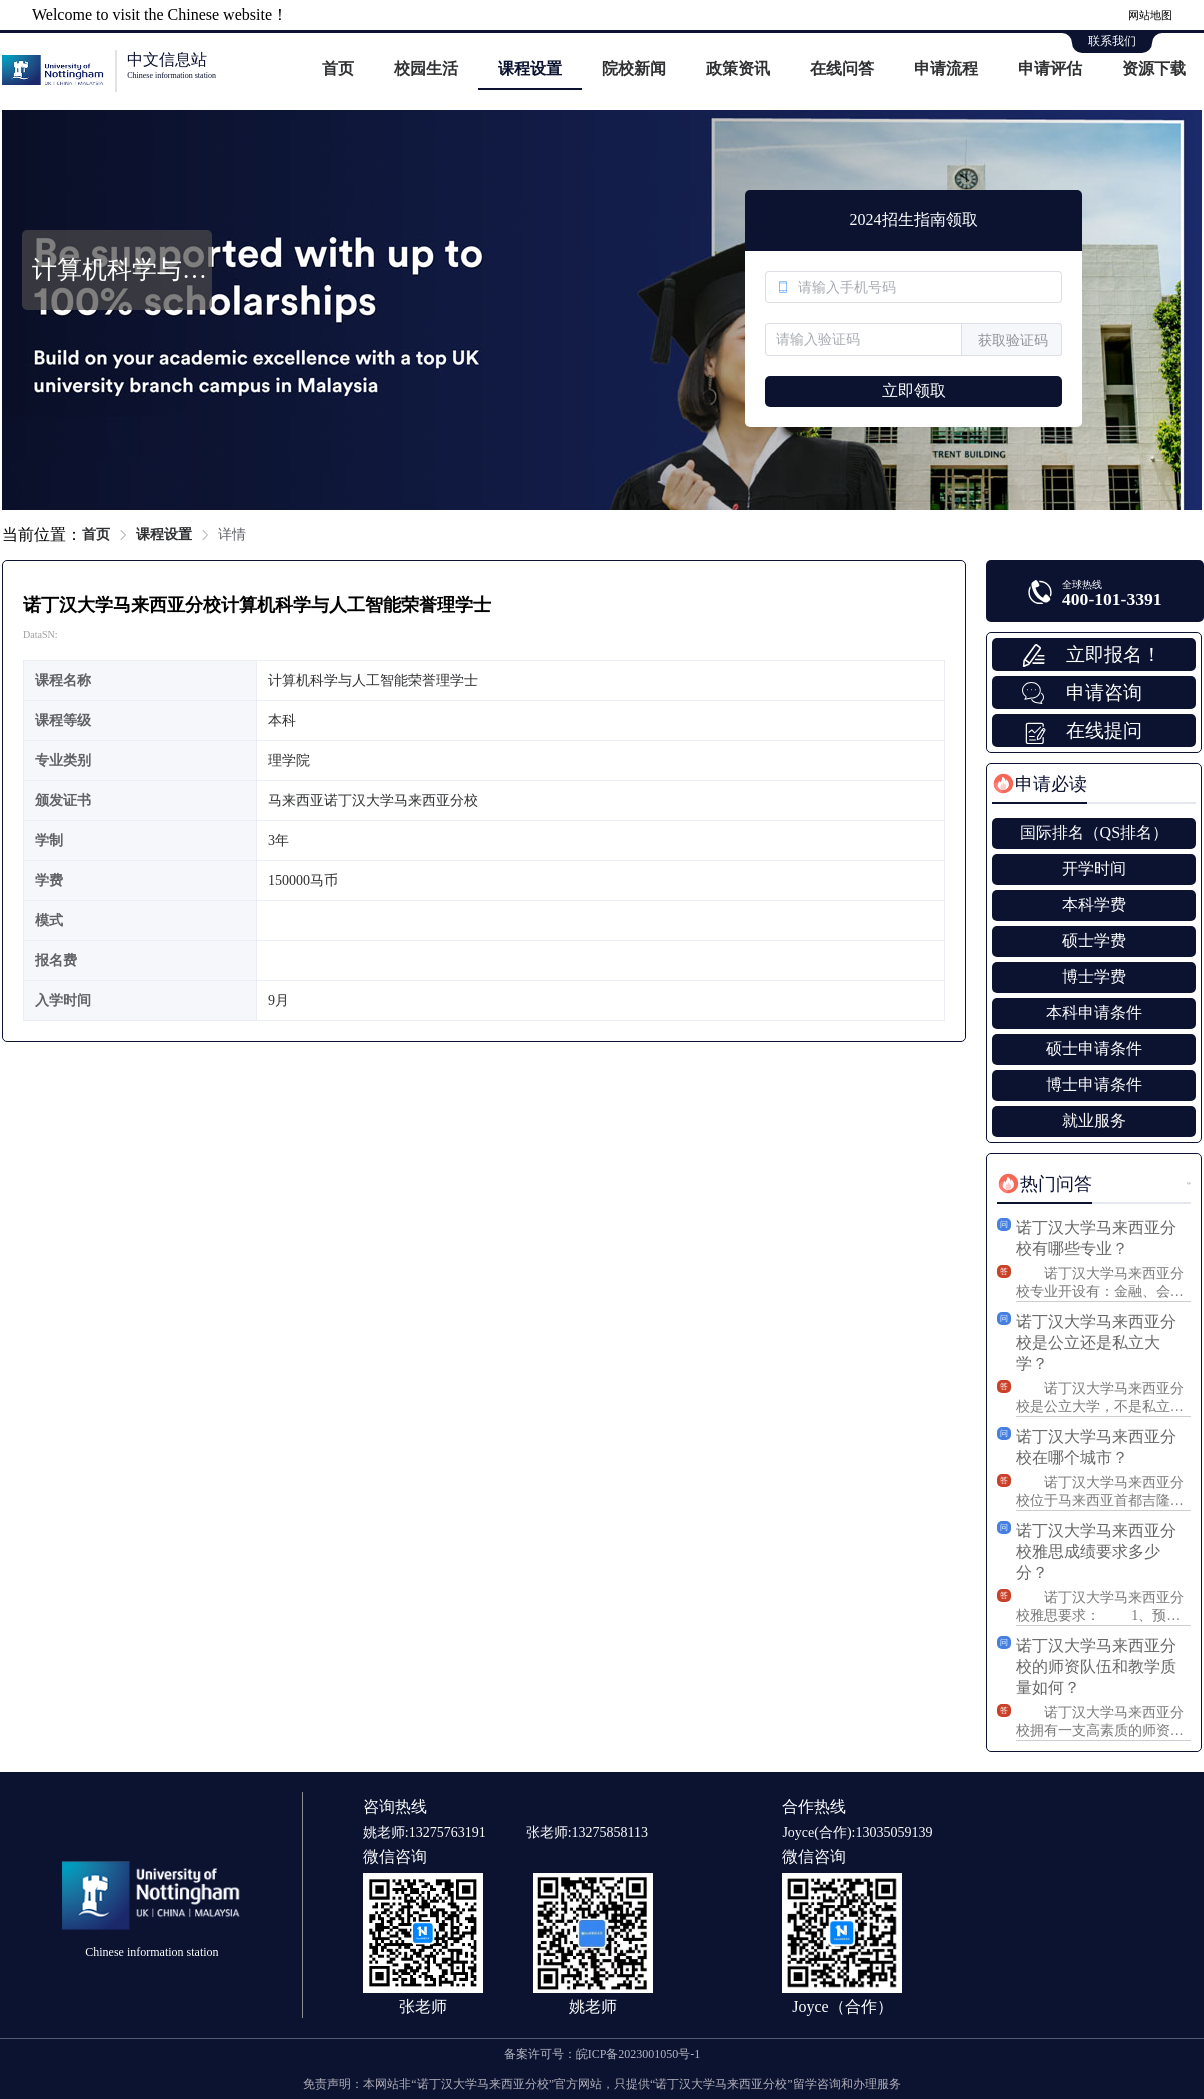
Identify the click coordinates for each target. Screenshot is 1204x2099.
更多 (1189, 1183)
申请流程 (946, 68)
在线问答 (842, 68)
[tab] (1039, 784)
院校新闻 (634, 68)
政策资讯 (738, 68)
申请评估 (1050, 68)
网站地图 (1150, 15)
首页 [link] (96, 534)
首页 (338, 68)
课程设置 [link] (164, 534)
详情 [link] (232, 534)
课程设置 (530, 68)
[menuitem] (338, 70)
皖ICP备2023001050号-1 (638, 2054)
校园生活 (426, 68)
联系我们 (1112, 41)
